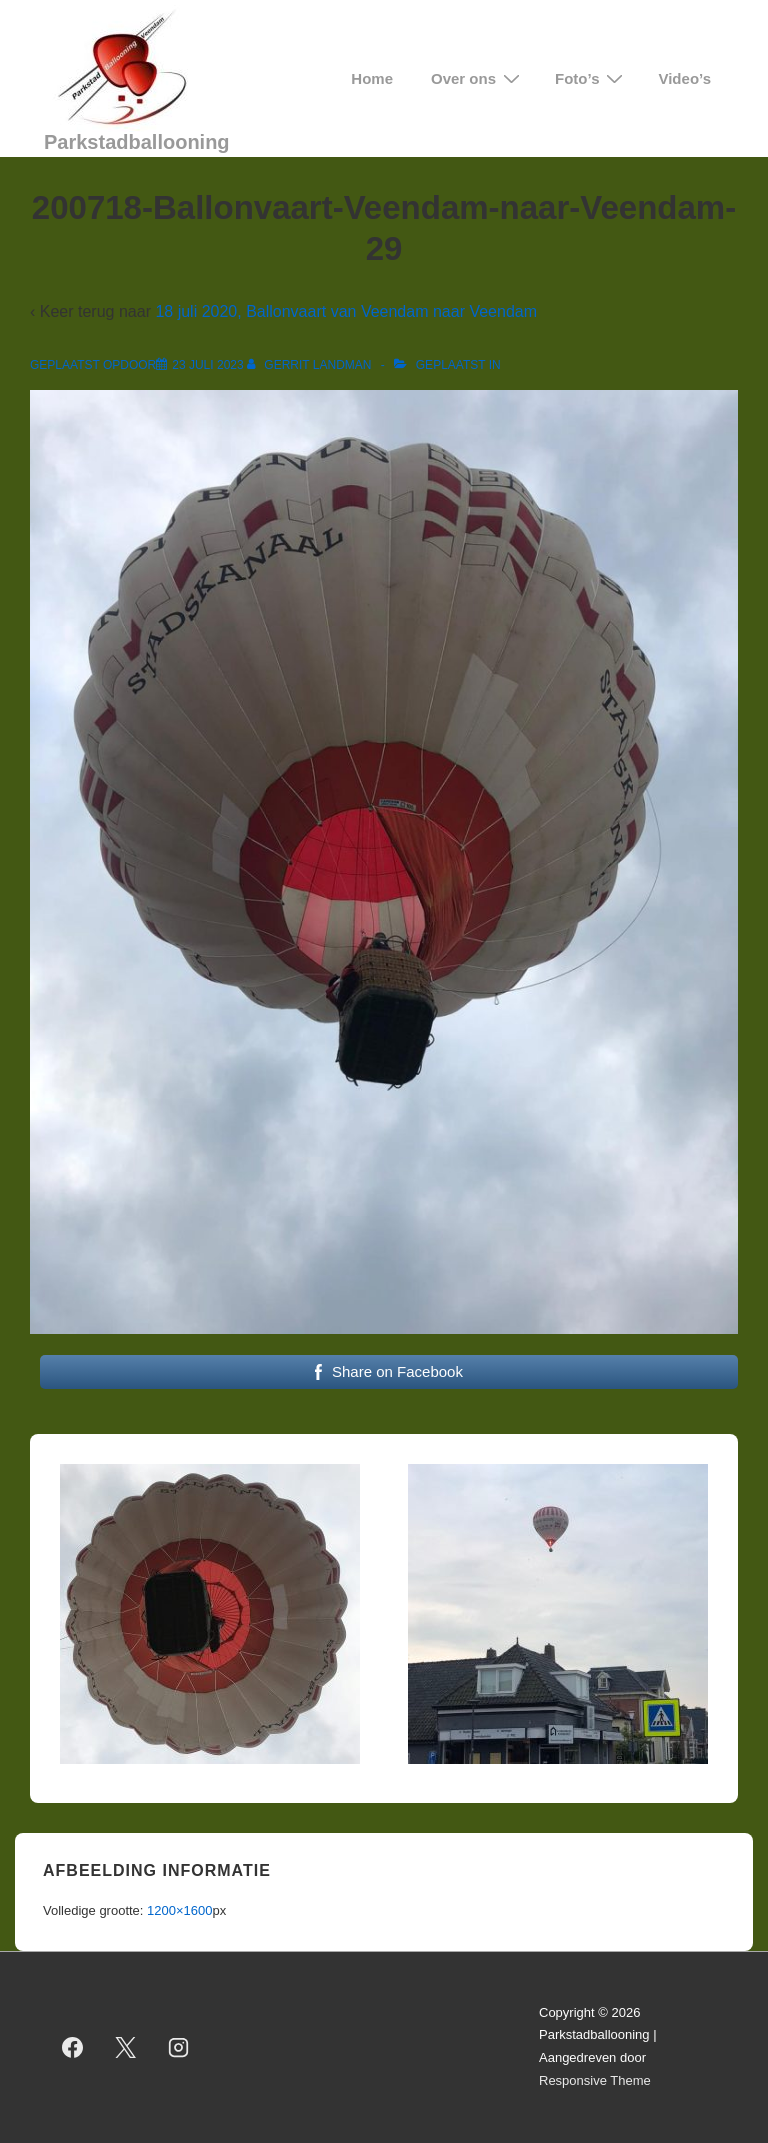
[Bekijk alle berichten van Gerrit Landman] (311, 365)
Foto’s (591, 78)
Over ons (478, 78)
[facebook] (73, 2047)
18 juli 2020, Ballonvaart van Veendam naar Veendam (346, 311)
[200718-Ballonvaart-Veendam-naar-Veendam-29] (207, 365)
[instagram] (179, 2047)
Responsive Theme (595, 2080)
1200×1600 (179, 1910)
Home (372, 78)
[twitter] (126, 2047)
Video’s (684, 78)
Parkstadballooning (137, 142)
